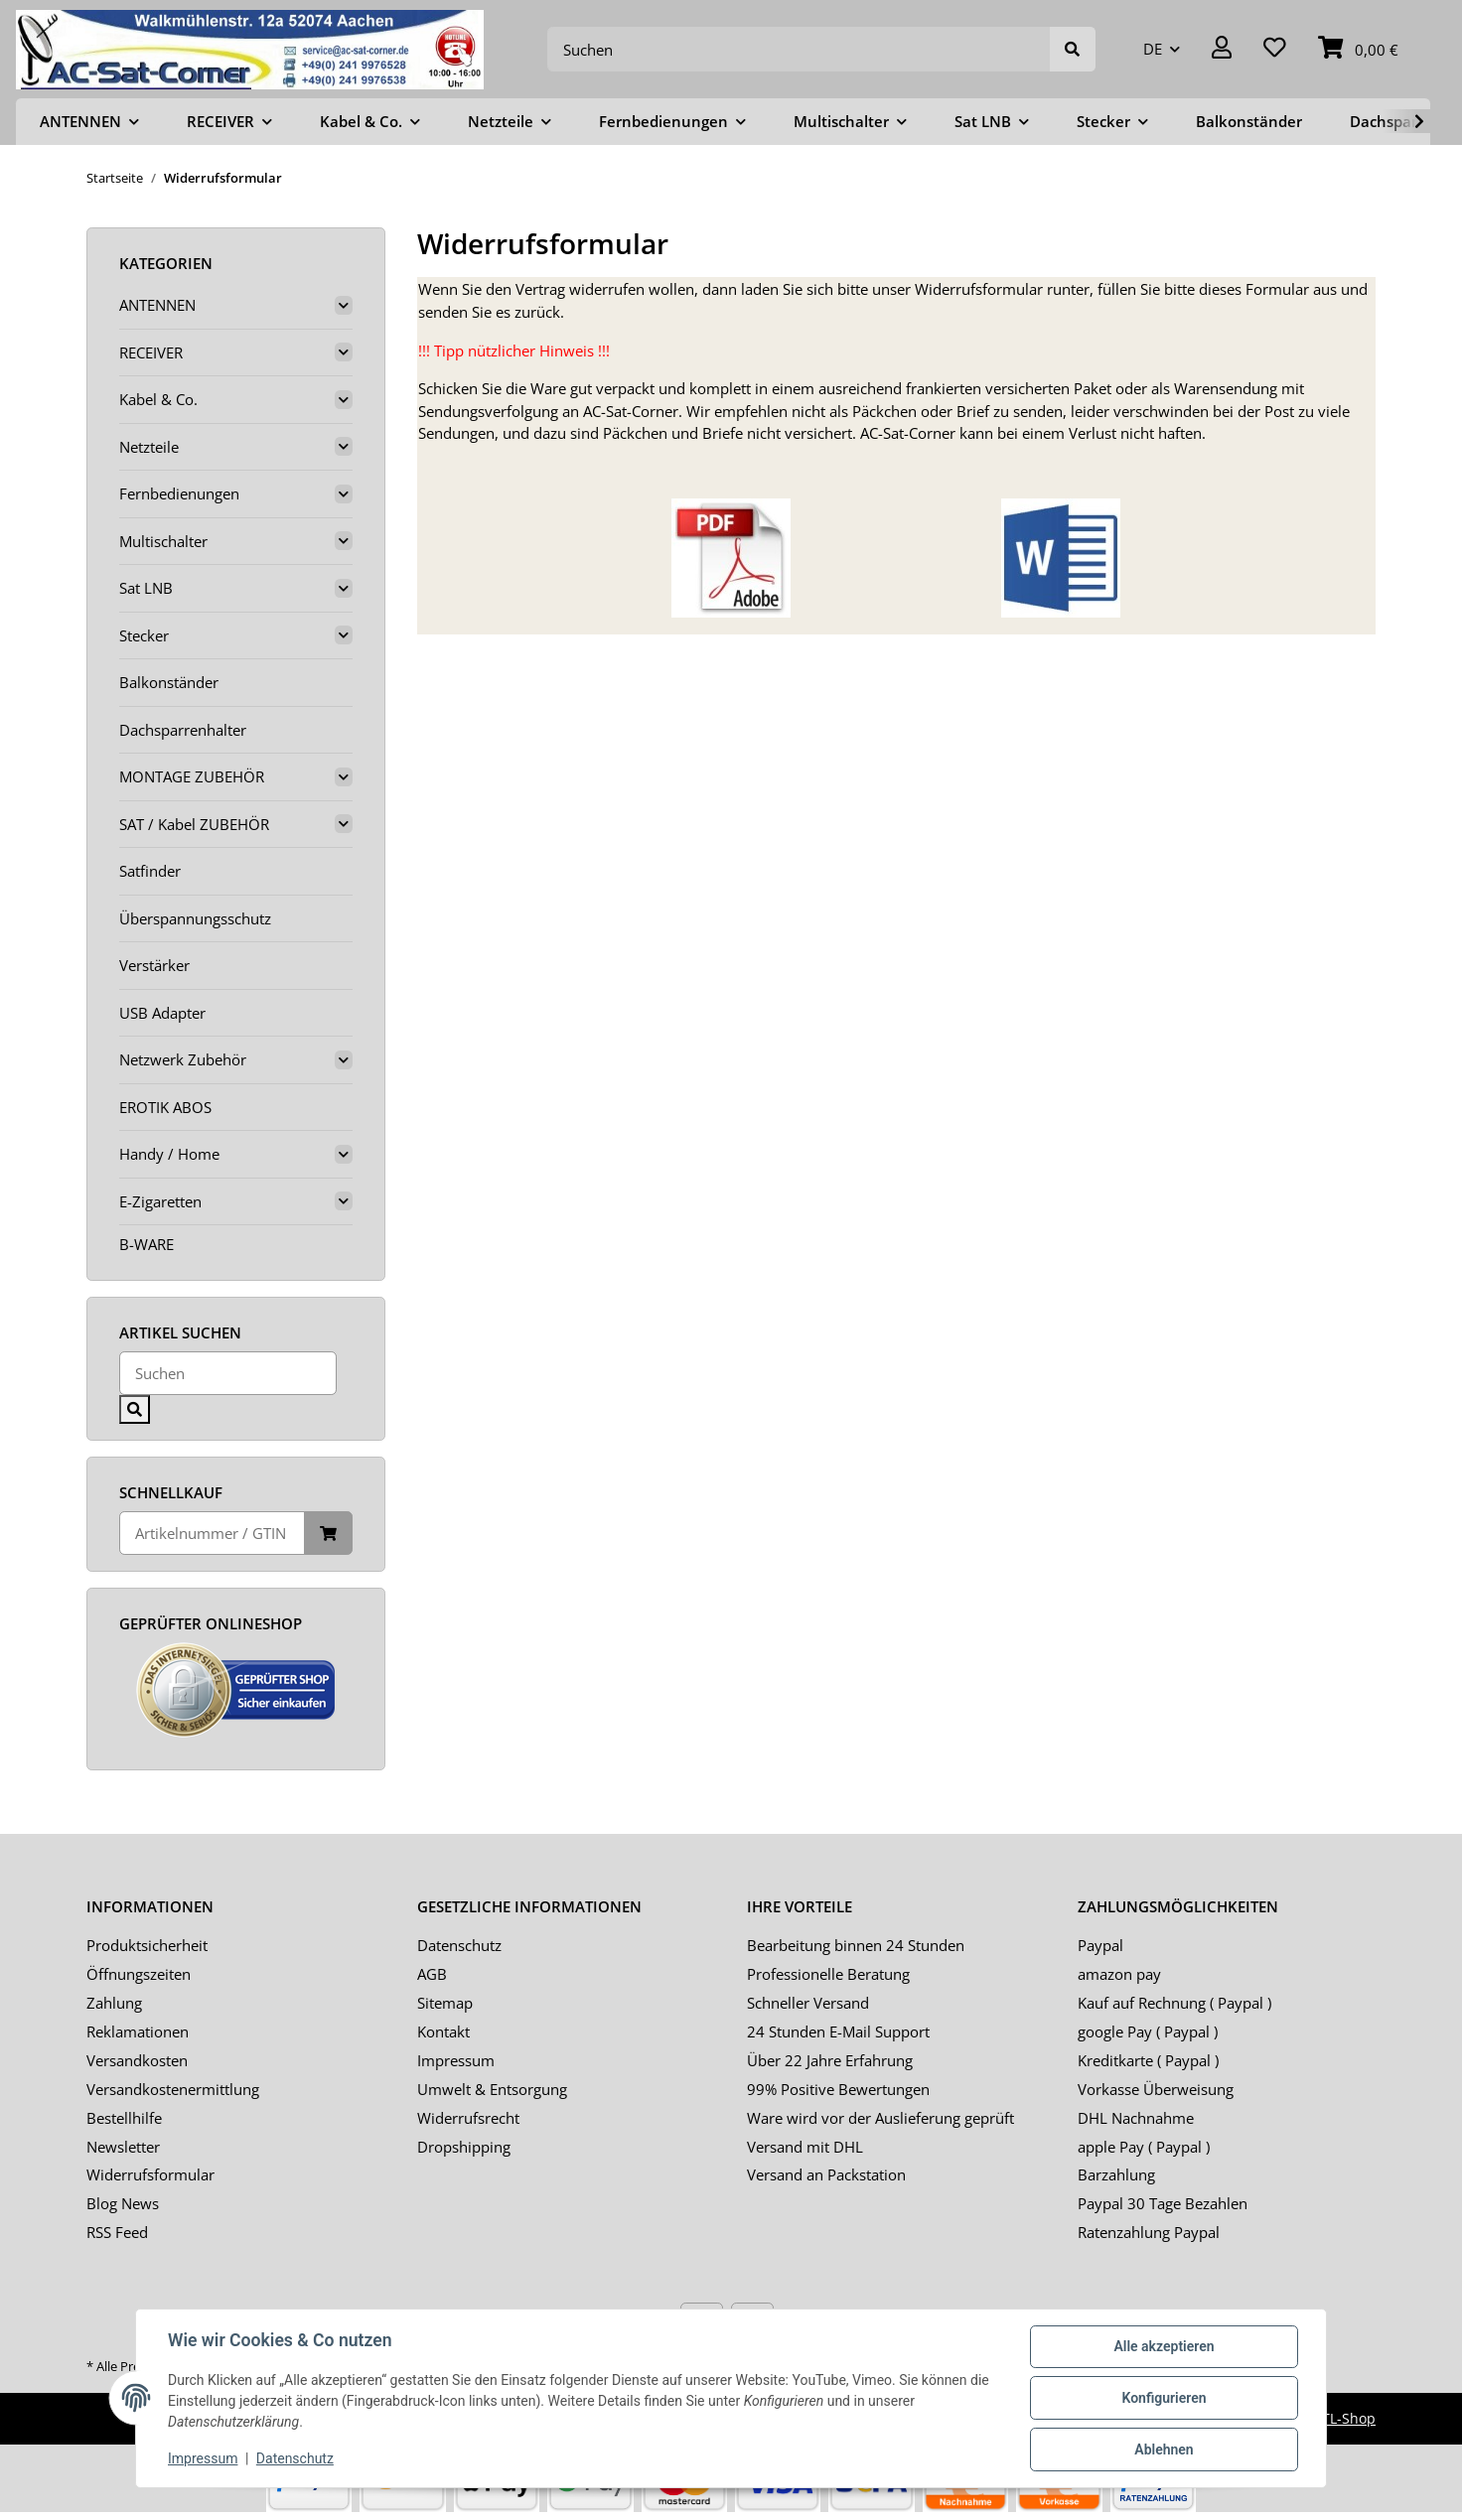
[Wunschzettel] (1274, 49)
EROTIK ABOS (165, 1107)
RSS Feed (117, 2232)
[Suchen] (799, 49)
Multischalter (163, 541)
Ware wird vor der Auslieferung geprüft (880, 2118)
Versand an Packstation (826, 2174)
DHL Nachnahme (1136, 2118)
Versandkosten (137, 2060)
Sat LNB (146, 588)
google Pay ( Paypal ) (1148, 2031)
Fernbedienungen (179, 493)
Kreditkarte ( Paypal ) (1148, 2060)
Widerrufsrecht (468, 2118)
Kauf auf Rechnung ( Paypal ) (1174, 2003)
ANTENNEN (157, 305)
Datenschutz (459, 1945)
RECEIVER (151, 352)
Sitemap (445, 2003)
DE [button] (1152, 49)
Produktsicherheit (147, 1945)
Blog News (122, 2203)
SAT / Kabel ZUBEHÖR (194, 824)
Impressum (456, 2060)
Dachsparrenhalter (182, 730)
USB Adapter (162, 1013)
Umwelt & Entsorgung (492, 2089)
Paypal (1100, 1945)
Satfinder (150, 871)
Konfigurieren (1163, 2398)
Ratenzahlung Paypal (1149, 2232)
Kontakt (443, 2031)
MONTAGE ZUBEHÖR (191, 776)
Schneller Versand (808, 2003)
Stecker (144, 635)
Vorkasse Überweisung (1156, 2089)
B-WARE (146, 1244)
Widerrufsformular (150, 2174)
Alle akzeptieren (1163, 2346)
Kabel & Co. (158, 399)
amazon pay (1119, 1974)
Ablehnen (1163, 2449)
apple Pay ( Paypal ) (1144, 2147)
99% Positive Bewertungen (838, 2089)
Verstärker (154, 965)
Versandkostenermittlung (172, 2089)
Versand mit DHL (805, 2147)
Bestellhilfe (124, 2118)
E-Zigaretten (160, 1201)
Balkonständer (169, 682)
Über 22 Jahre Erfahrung (830, 2060)
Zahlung (114, 2003)
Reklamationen (137, 2031)
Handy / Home (169, 1154)
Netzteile (149, 447)
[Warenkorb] (1358, 49)
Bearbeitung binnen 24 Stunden (855, 1945)
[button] (1221, 49)
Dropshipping (464, 2147)
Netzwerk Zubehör (182, 1059)
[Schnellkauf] (212, 1533)
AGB (432, 1974)
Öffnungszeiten (138, 1974)
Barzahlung (1116, 2174)
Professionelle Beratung (828, 1974)
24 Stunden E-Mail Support (838, 2031)
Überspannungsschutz (195, 918)
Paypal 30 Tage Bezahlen (1162, 2203)
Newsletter (123, 2147)
